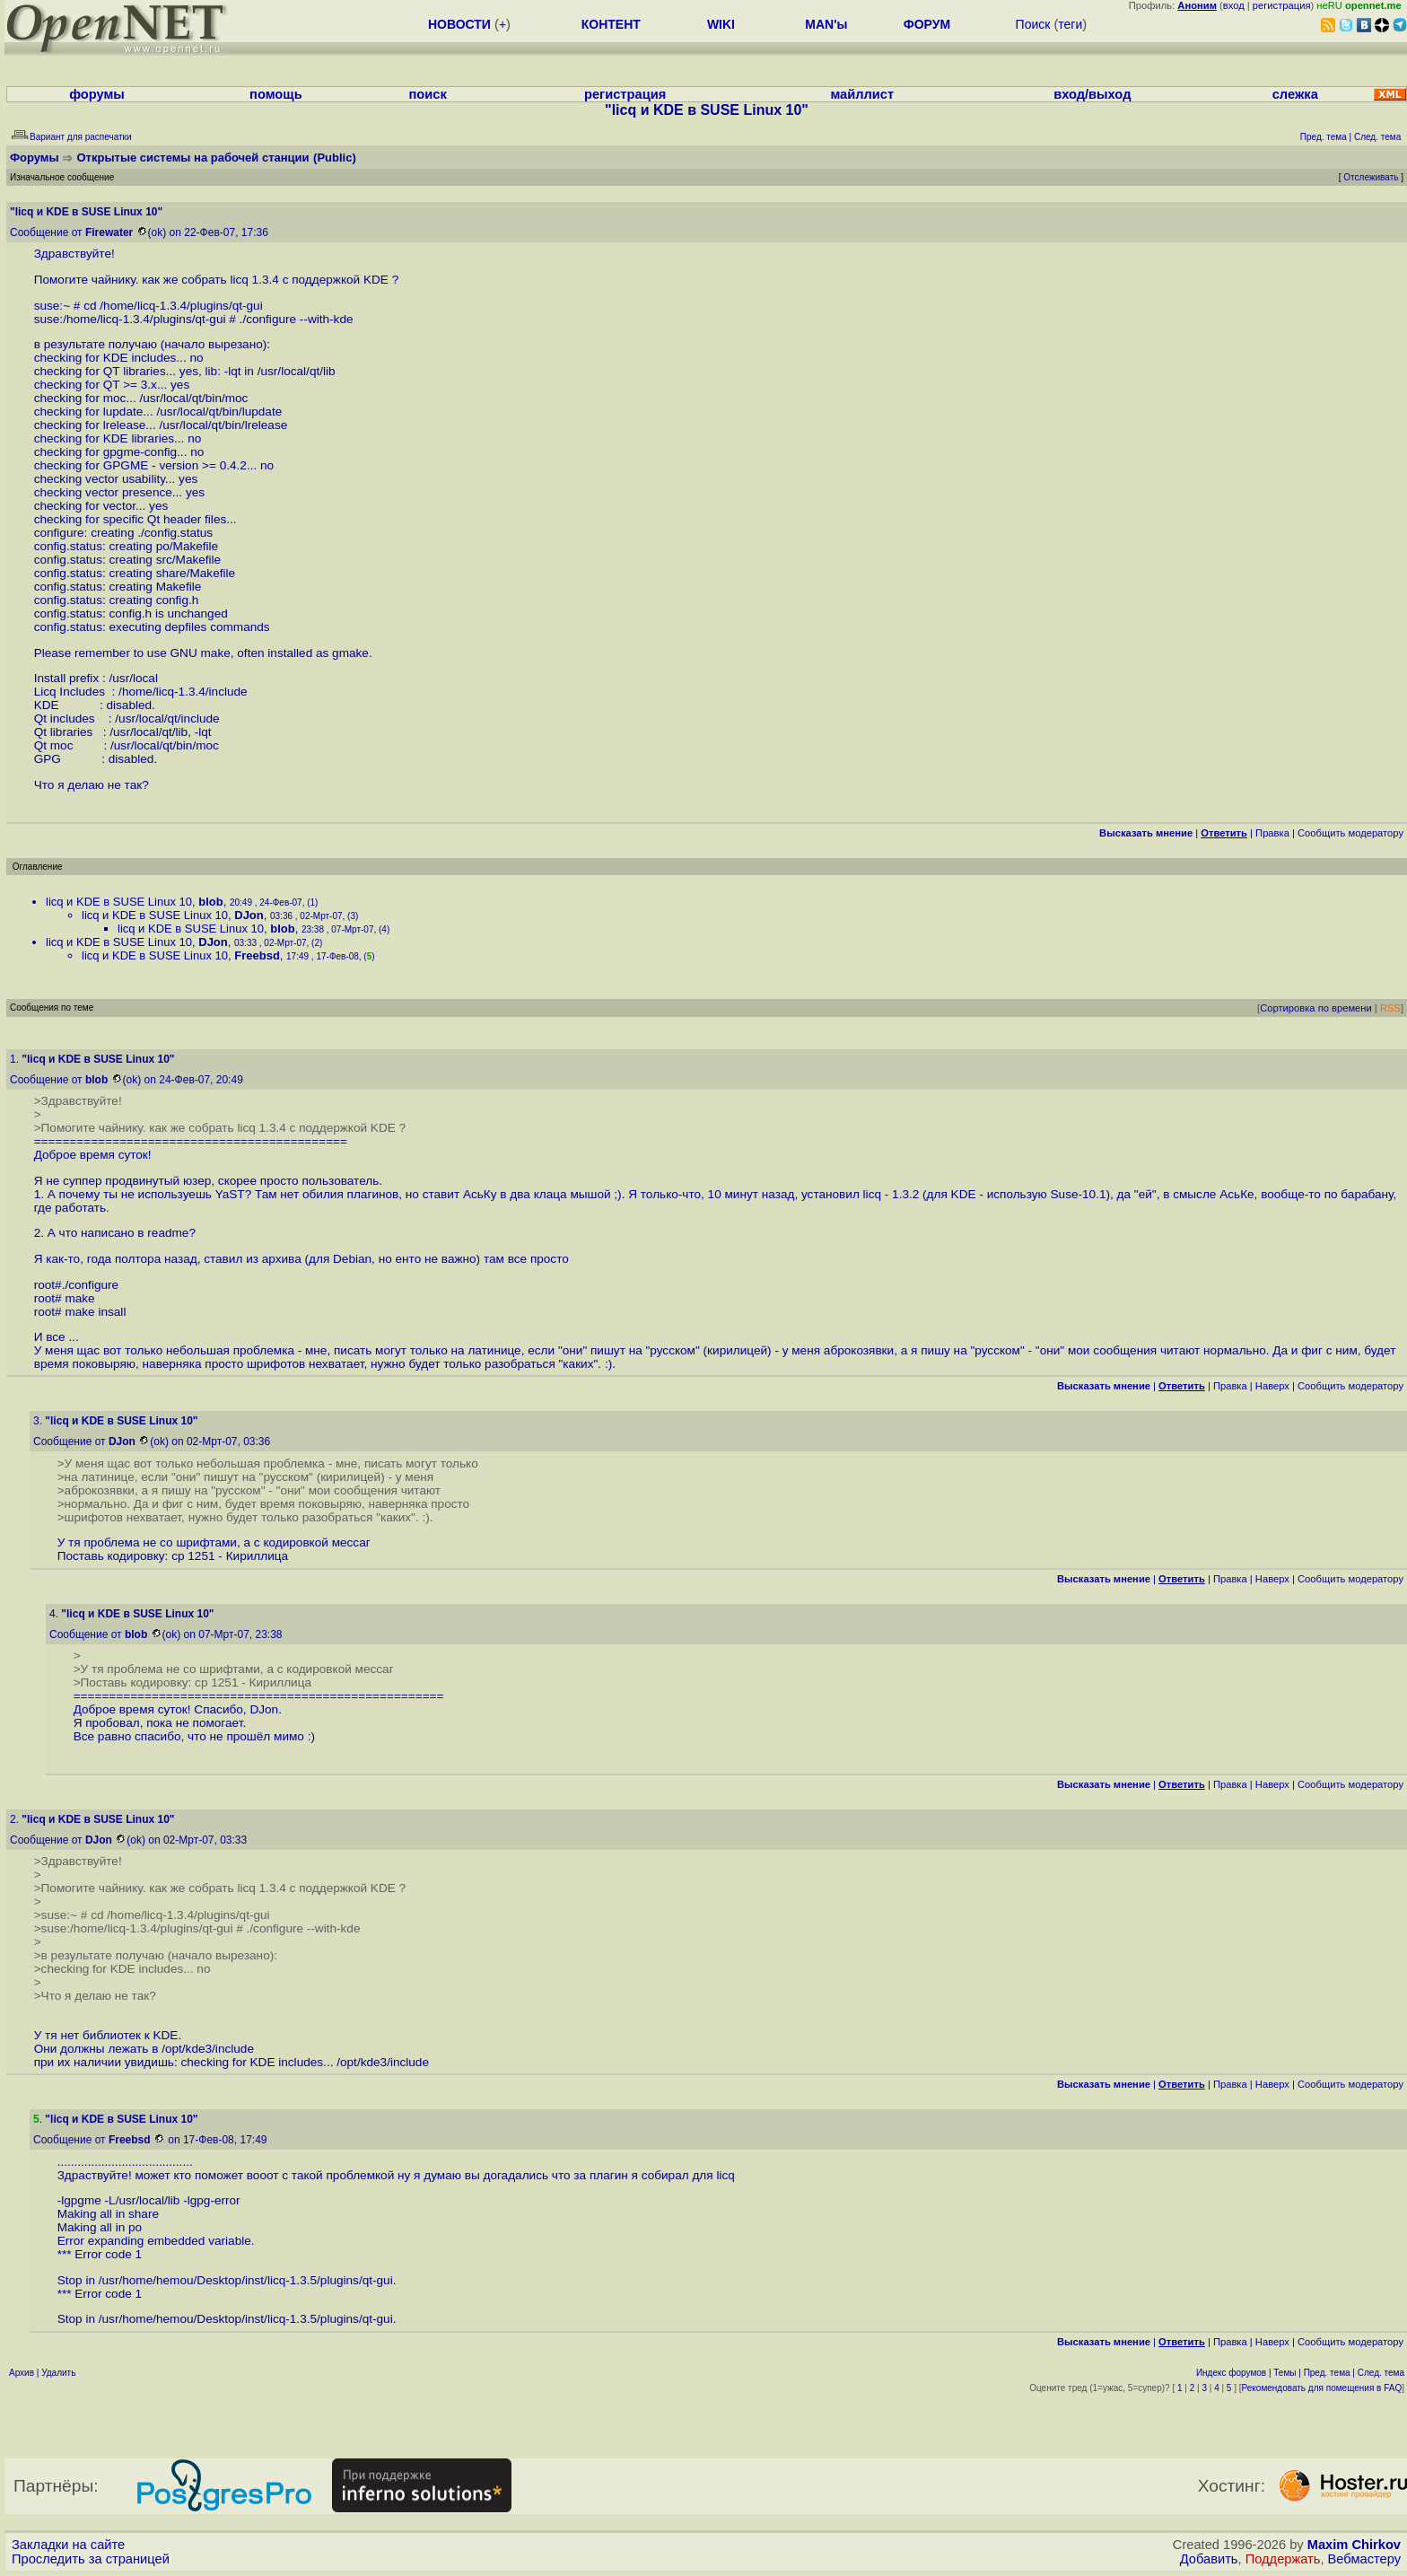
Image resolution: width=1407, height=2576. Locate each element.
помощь (275, 94)
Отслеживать (1370, 177)
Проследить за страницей (91, 2559)
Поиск (1033, 24)
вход (1234, 5)
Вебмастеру (1364, 2559)
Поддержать (1283, 2559)
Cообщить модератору (1350, 833)
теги (1070, 24)
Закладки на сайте (68, 2544)
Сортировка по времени (1316, 1008)
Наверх (1272, 1385)
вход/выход (1092, 94)
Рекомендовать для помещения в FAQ (1322, 2388)
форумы (97, 94)
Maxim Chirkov (1354, 2544)
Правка (1272, 833)
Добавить (1209, 2559)
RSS (1390, 1008)
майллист (862, 94)
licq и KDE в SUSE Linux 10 (119, 901)
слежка (1295, 94)
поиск (428, 94)
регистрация (1282, 5)
